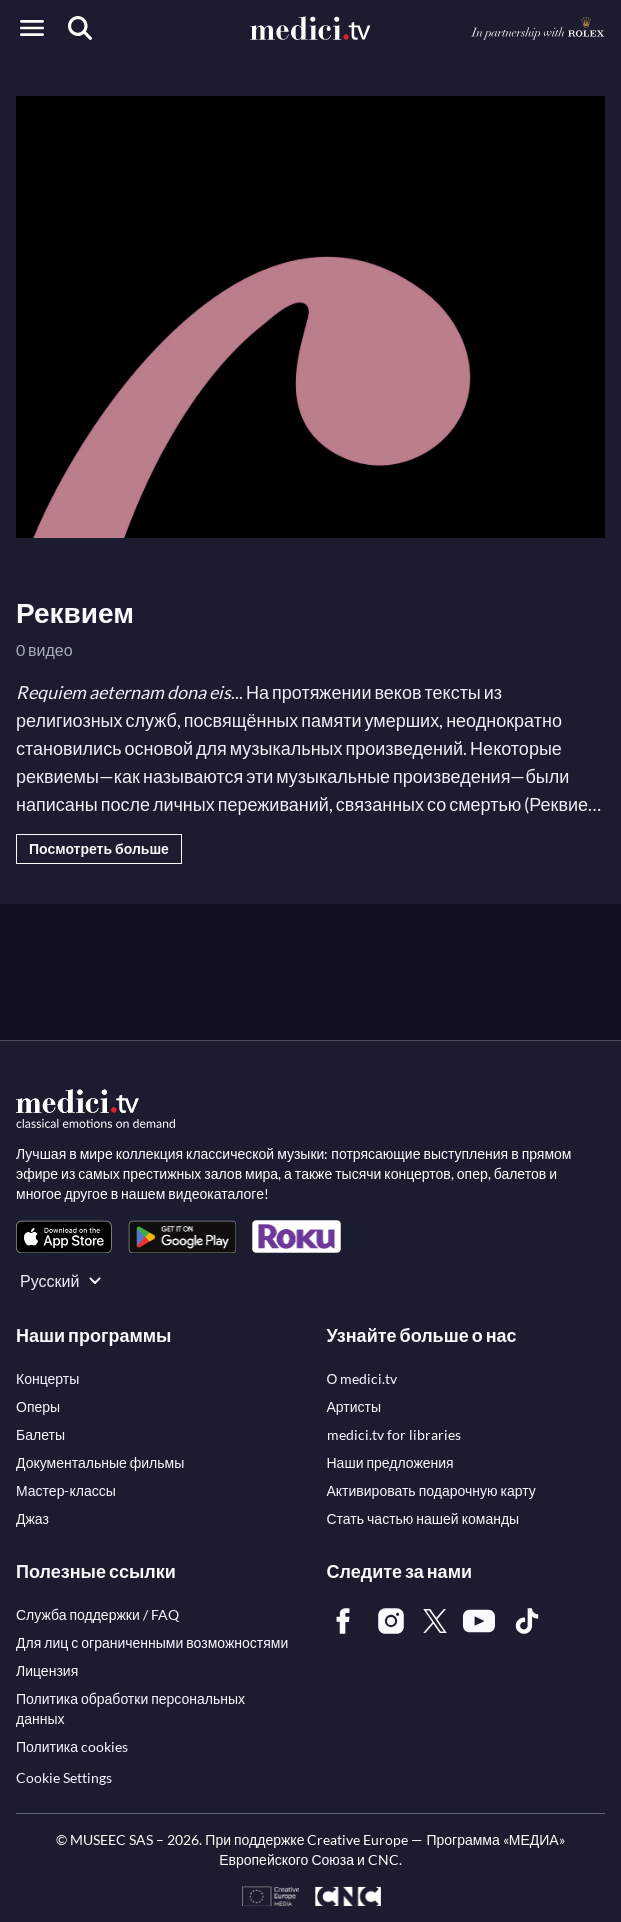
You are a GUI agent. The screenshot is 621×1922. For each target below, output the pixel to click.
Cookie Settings (64, 1777)
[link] (64, 1236)
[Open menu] (32, 28)
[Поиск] (80, 28)
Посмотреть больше (99, 848)
